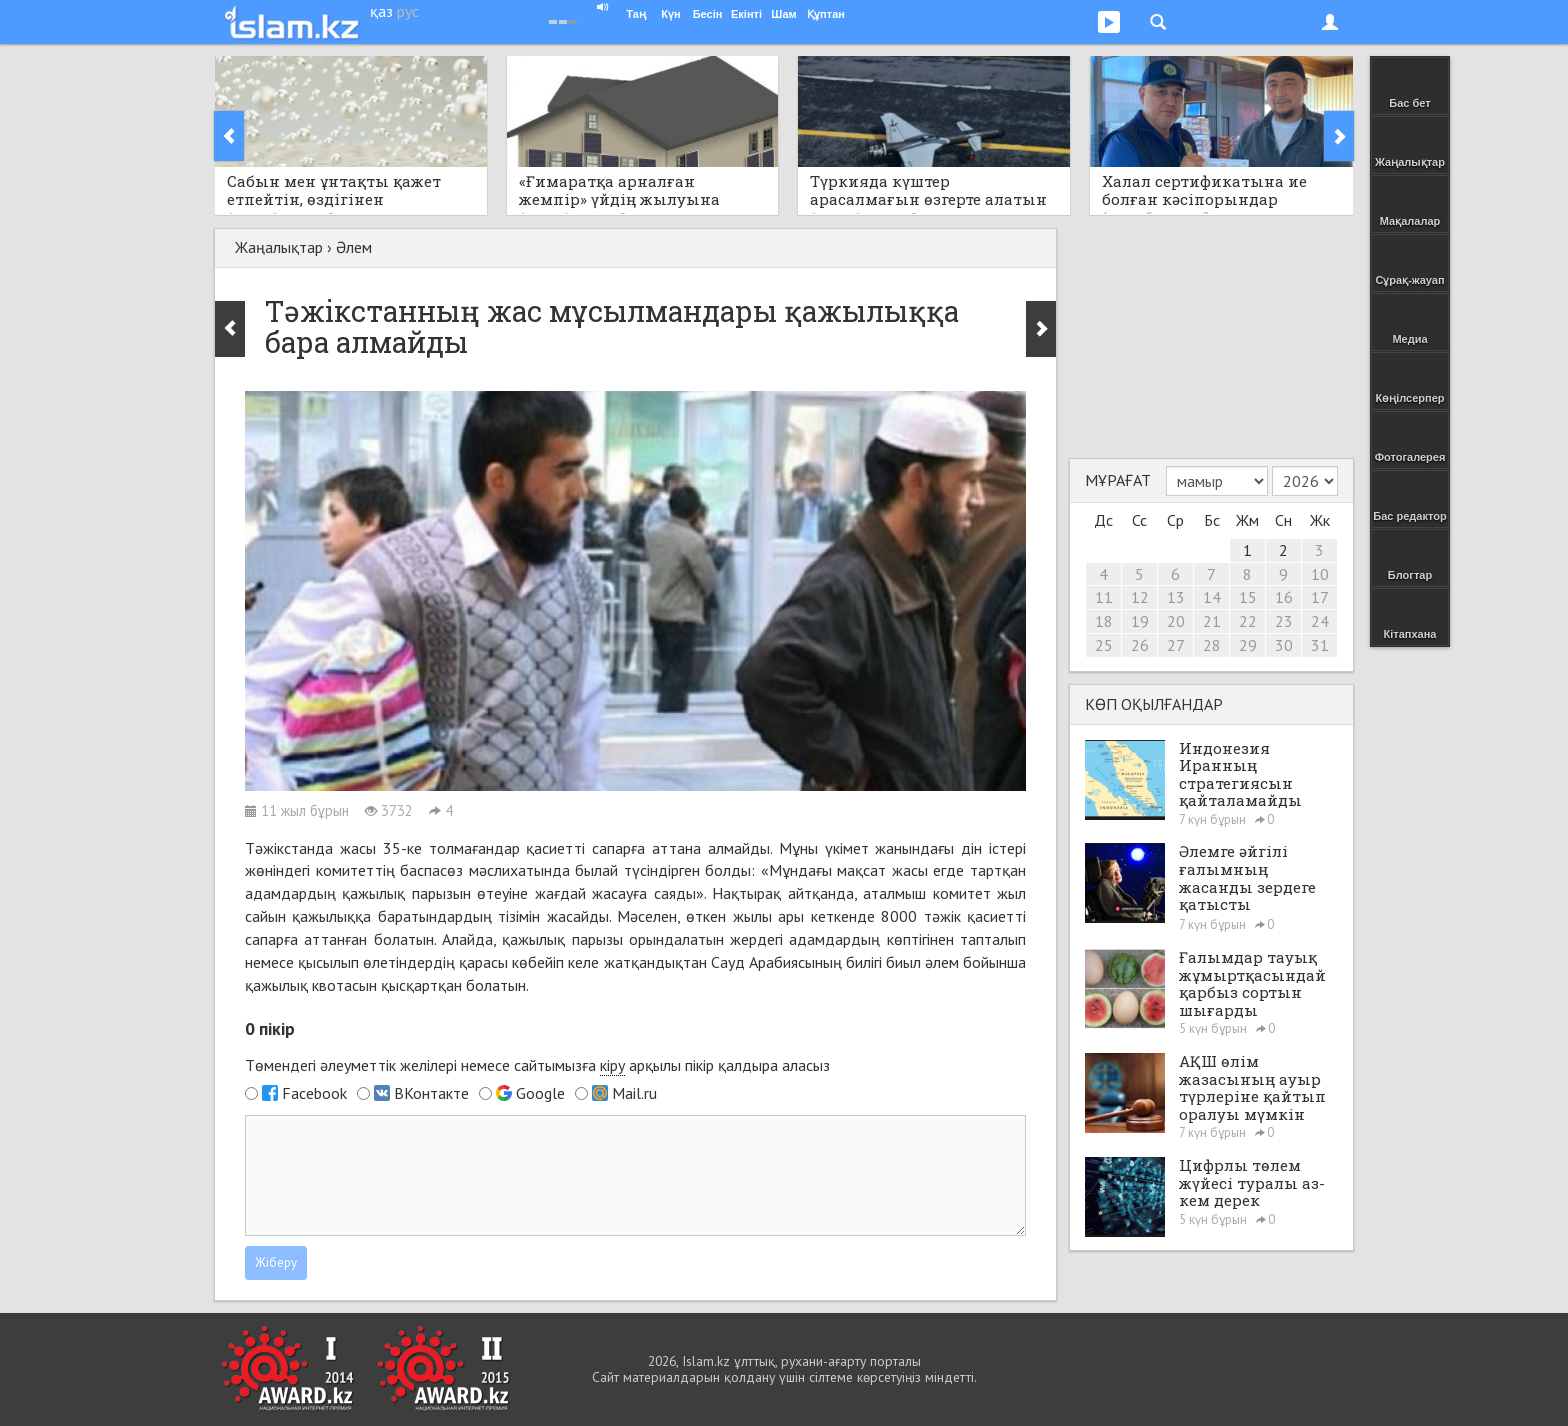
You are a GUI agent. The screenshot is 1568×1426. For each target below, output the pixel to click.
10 (1320, 574)
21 (1212, 621)
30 (1284, 645)
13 (1176, 597)
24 (1320, 621)
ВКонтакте (431, 1093)
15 (1248, 597)
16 (1284, 597)
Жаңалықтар (279, 247)
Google (540, 1093)
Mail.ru (634, 1093)
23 (1284, 621)
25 (1104, 645)
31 (1320, 645)
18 (1104, 621)
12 (1140, 597)
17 (1320, 597)
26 (1140, 645)
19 (1140, 621)
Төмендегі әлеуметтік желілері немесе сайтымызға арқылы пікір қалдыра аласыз (537, 1065)
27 (1176, 645)
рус (408, 11)
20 (1176, 621)
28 (1212, 645)
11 (1104, 597)
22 (1248, 621)
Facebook (314, 1093)
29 (1248, 645)
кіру (612, 1065)
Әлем (354, 247)
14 (1212, 597)
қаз (381, 11)
